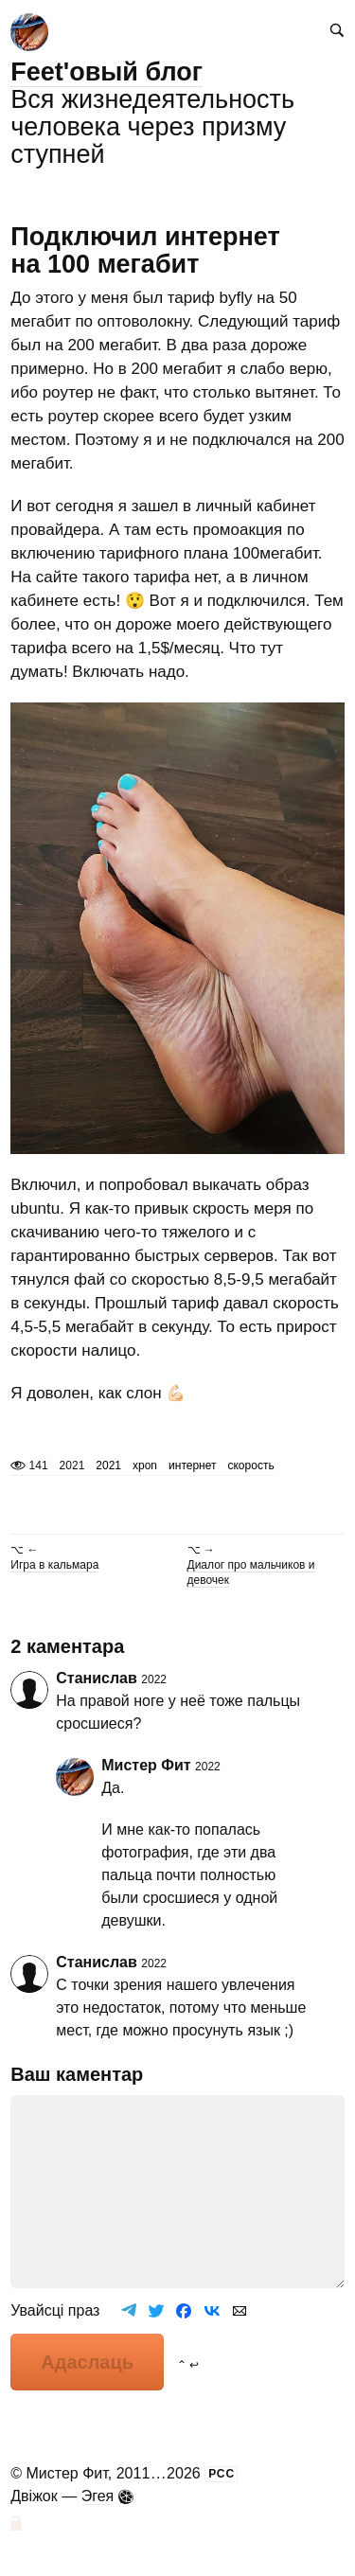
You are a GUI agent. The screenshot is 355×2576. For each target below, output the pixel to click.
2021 (108, 1465)
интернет (192, 1465)
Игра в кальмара (54, 1565)
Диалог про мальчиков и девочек (251, 1572)
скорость (250, 1465)
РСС (221, 2473)
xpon (145, 1465)
